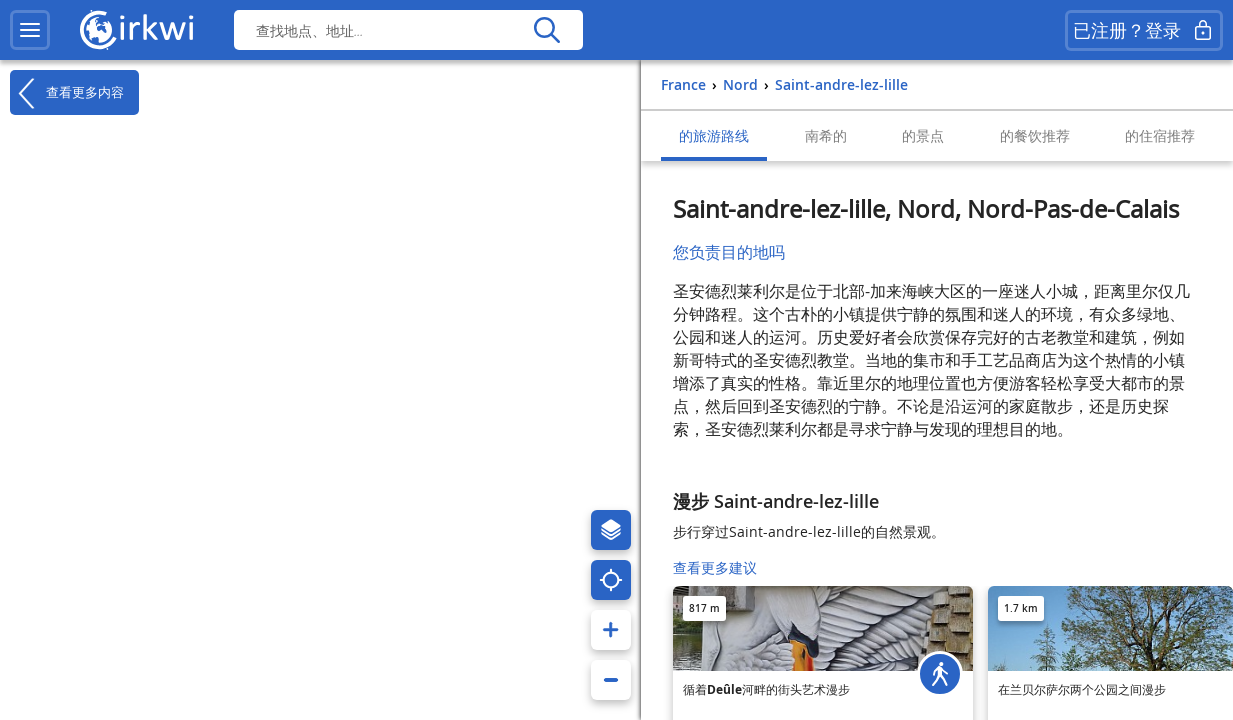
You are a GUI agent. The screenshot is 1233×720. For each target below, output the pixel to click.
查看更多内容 (67, 93)
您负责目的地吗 (729, 252)
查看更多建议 (715, 567)
